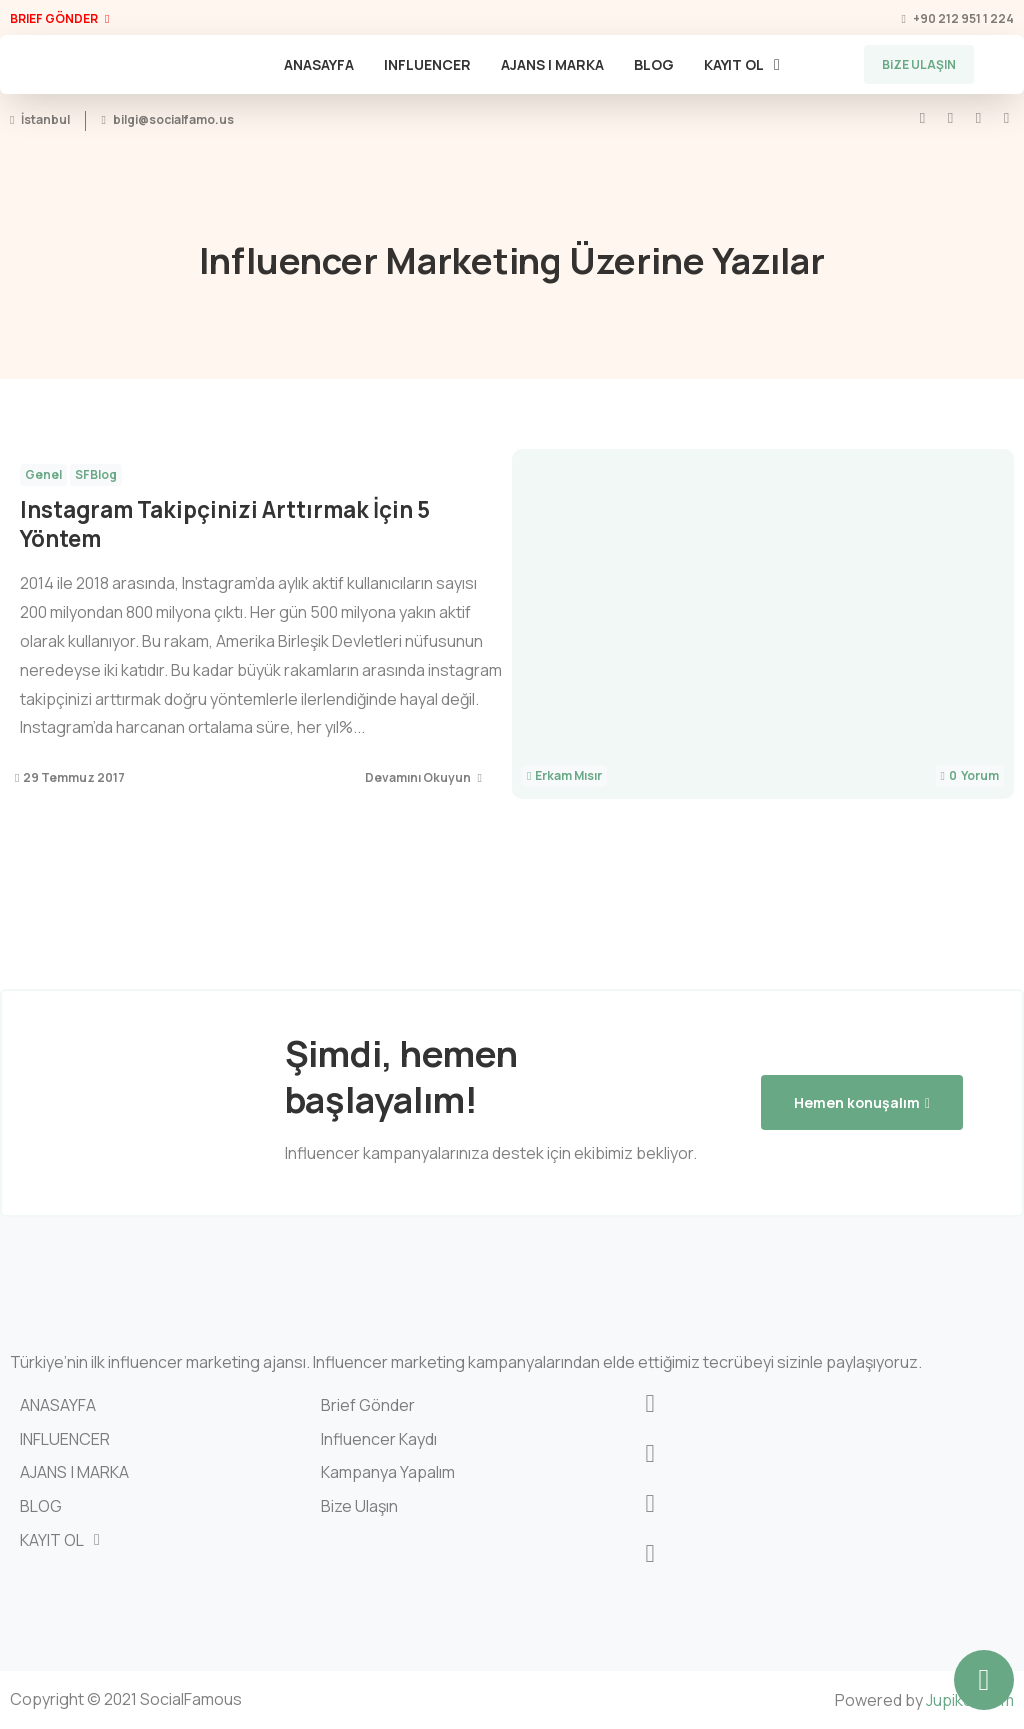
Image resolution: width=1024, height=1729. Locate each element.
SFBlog (96, 474)
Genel (43, 474)
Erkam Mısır (568, 776)
